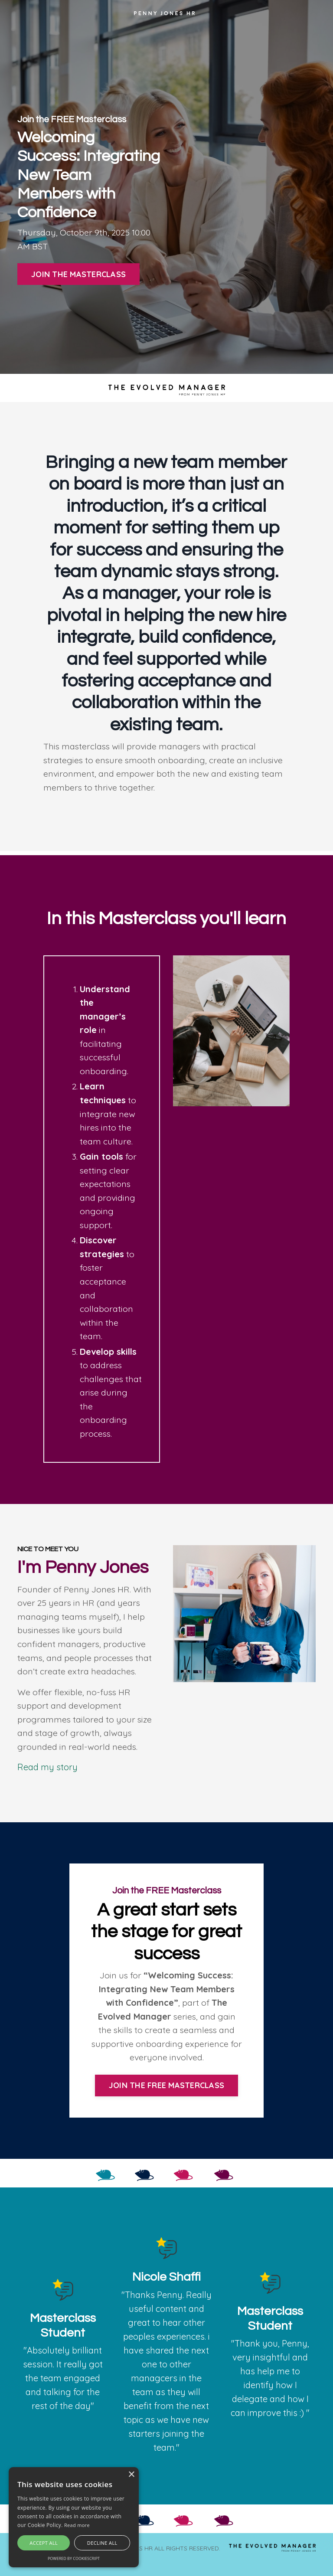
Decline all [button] (102, 2543)
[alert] (74, 2517)
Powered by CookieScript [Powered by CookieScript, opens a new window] (74, 2558)
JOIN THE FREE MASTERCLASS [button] (166, 2097)
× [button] (131, 2474)
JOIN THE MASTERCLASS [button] (78, 275)
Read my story (47, 1777)
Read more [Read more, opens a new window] (77, 2525)
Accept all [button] (43, 2543)
